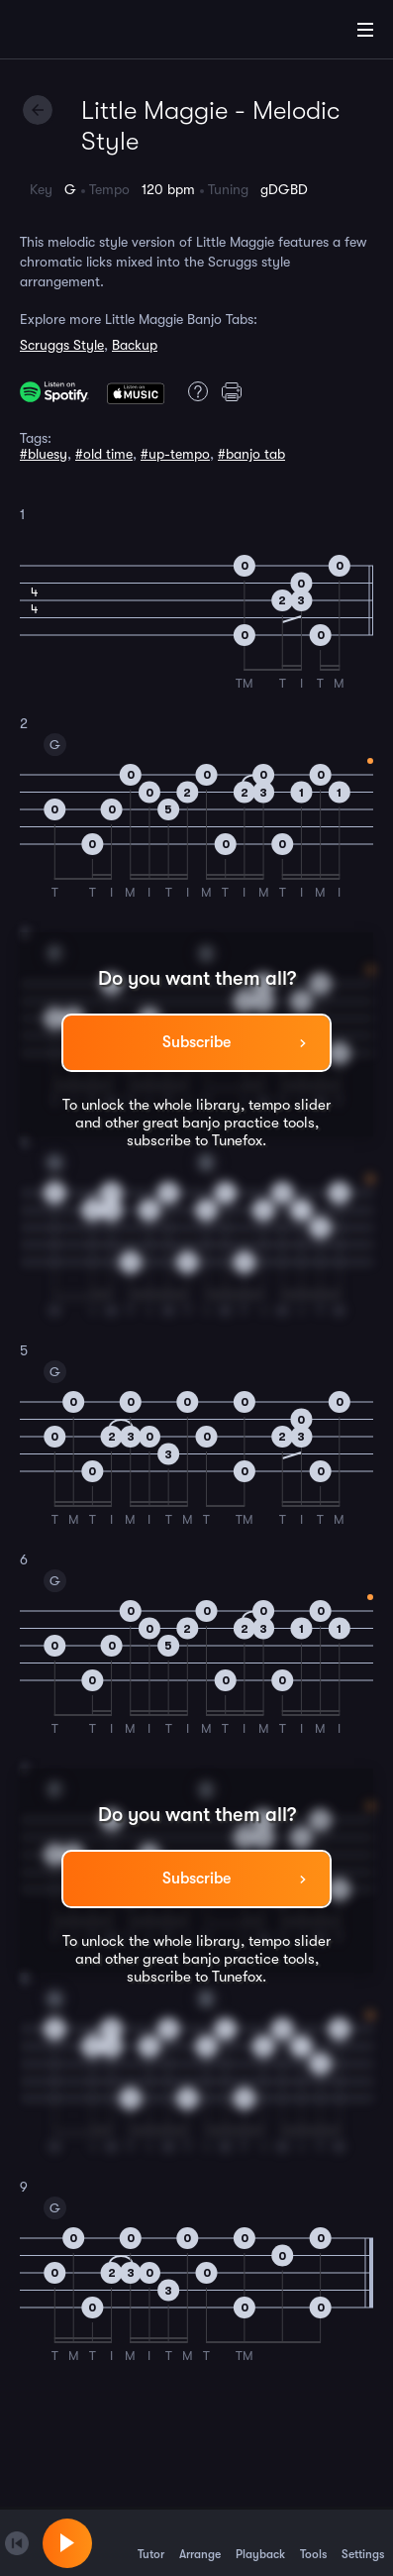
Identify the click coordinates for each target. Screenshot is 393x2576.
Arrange (200, 2542)
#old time (104, 454)
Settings (363, 2542)
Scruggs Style (62, 345)
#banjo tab (251, 454)
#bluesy (43, 454)
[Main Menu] (365, 30)
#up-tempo (175, 454)
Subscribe (196, 1042)
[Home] (79, 33)
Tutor (151, 2542)
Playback (260, 2542)
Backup (134, 345)
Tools (313, 2542)
